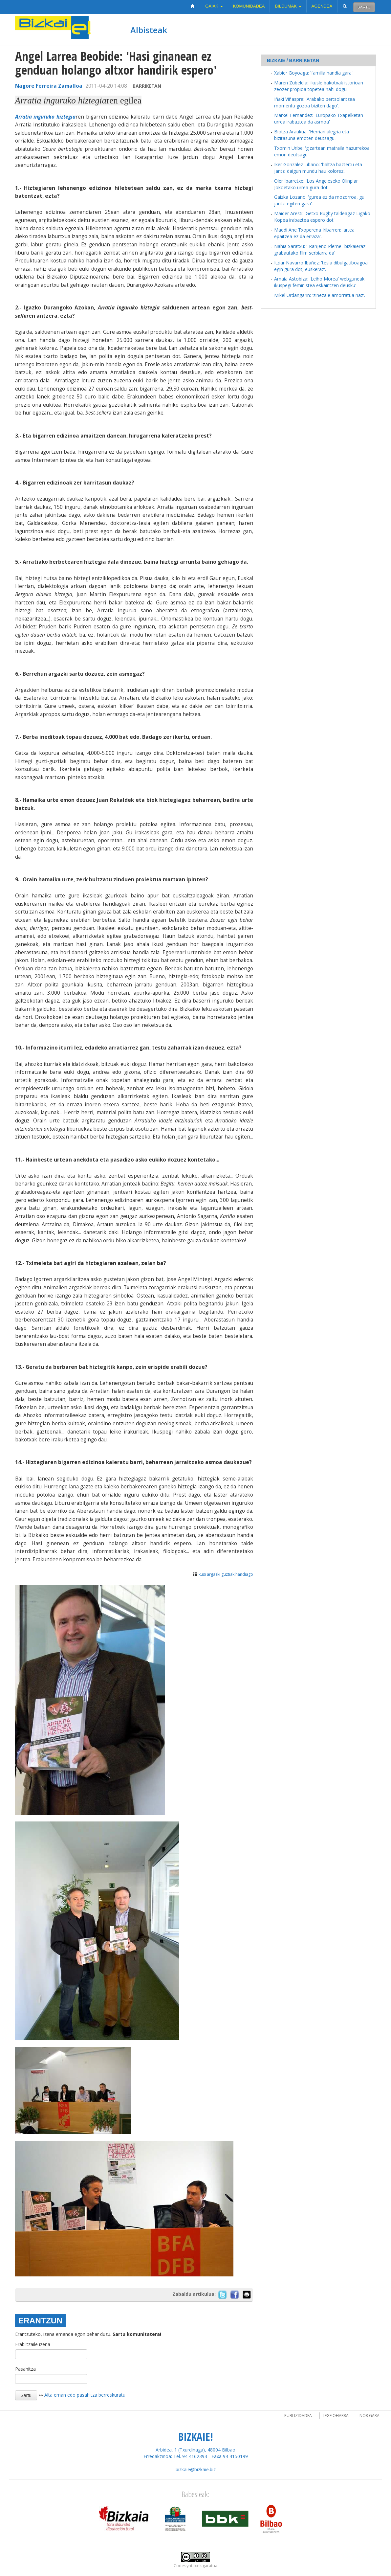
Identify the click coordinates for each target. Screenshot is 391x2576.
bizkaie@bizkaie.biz (196, 2469)
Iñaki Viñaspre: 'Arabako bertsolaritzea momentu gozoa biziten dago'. (314, 102)
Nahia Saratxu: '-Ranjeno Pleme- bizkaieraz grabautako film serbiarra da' (319, 249)
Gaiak (214, 6)
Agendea (322, 6)
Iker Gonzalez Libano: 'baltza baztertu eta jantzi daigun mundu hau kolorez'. (318, 167)
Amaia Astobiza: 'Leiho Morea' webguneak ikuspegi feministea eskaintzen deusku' (319, 282)
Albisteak (148, 29)
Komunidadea (249, 6)
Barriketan (147, 86)
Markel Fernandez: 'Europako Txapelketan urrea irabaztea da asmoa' (318, 118)
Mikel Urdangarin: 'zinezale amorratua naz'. (319, 295)
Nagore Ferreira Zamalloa (48, 85)
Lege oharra (336, 2415)
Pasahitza (25, 2369)
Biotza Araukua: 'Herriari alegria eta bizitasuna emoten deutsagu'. (311, 134)
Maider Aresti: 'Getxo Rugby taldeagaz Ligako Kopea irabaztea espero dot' (322, 216)
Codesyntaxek (188, 2565)
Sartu (364, 7)
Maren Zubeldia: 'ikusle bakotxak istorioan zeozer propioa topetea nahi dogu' (318, 85)
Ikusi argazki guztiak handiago (223, 1574)
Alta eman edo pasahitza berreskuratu (84, 2395)
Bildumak (288, 6)
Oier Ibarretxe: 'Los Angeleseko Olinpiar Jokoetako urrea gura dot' (316, 184)
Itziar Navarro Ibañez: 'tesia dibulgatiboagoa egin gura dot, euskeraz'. (321, 266)
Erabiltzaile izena (32, 2344)
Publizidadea (298, 2415)
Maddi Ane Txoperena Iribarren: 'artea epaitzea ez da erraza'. (314, 233)
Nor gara (369, 2415)
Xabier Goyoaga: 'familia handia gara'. (314, 73)
